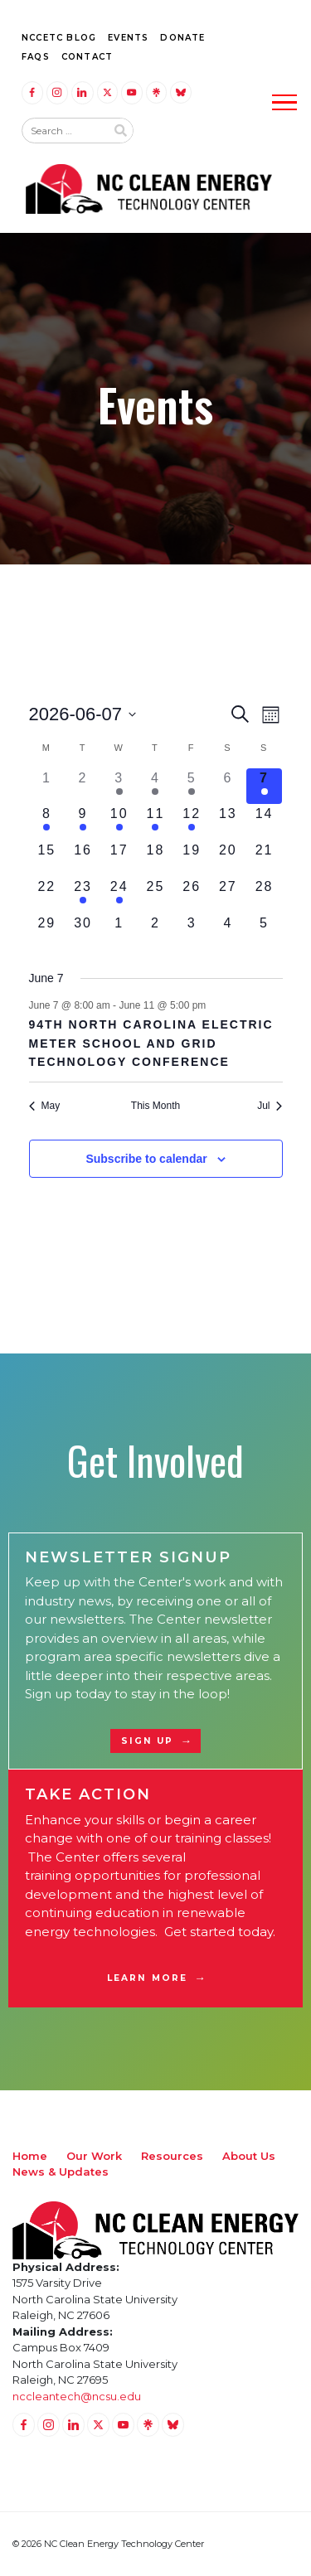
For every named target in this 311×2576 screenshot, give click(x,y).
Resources (172, 2155)
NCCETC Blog (59, 37)
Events (128, 37)
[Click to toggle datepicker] (83, 714)
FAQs (36, 56)
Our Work (94, 2155)
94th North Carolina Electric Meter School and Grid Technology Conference (151, 1043)
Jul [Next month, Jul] (269, 1105)
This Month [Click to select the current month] (155, 1105)
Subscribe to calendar (146, 1158)
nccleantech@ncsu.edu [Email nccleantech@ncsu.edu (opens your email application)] (76, 2396)
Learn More (147, 1978)
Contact (87, 56)
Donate (182, 37)
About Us (248, 2155)
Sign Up (147, 1741)
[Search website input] (63, 131)
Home (29, 2155)
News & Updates (60, 2171)
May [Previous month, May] (45, 1105)
